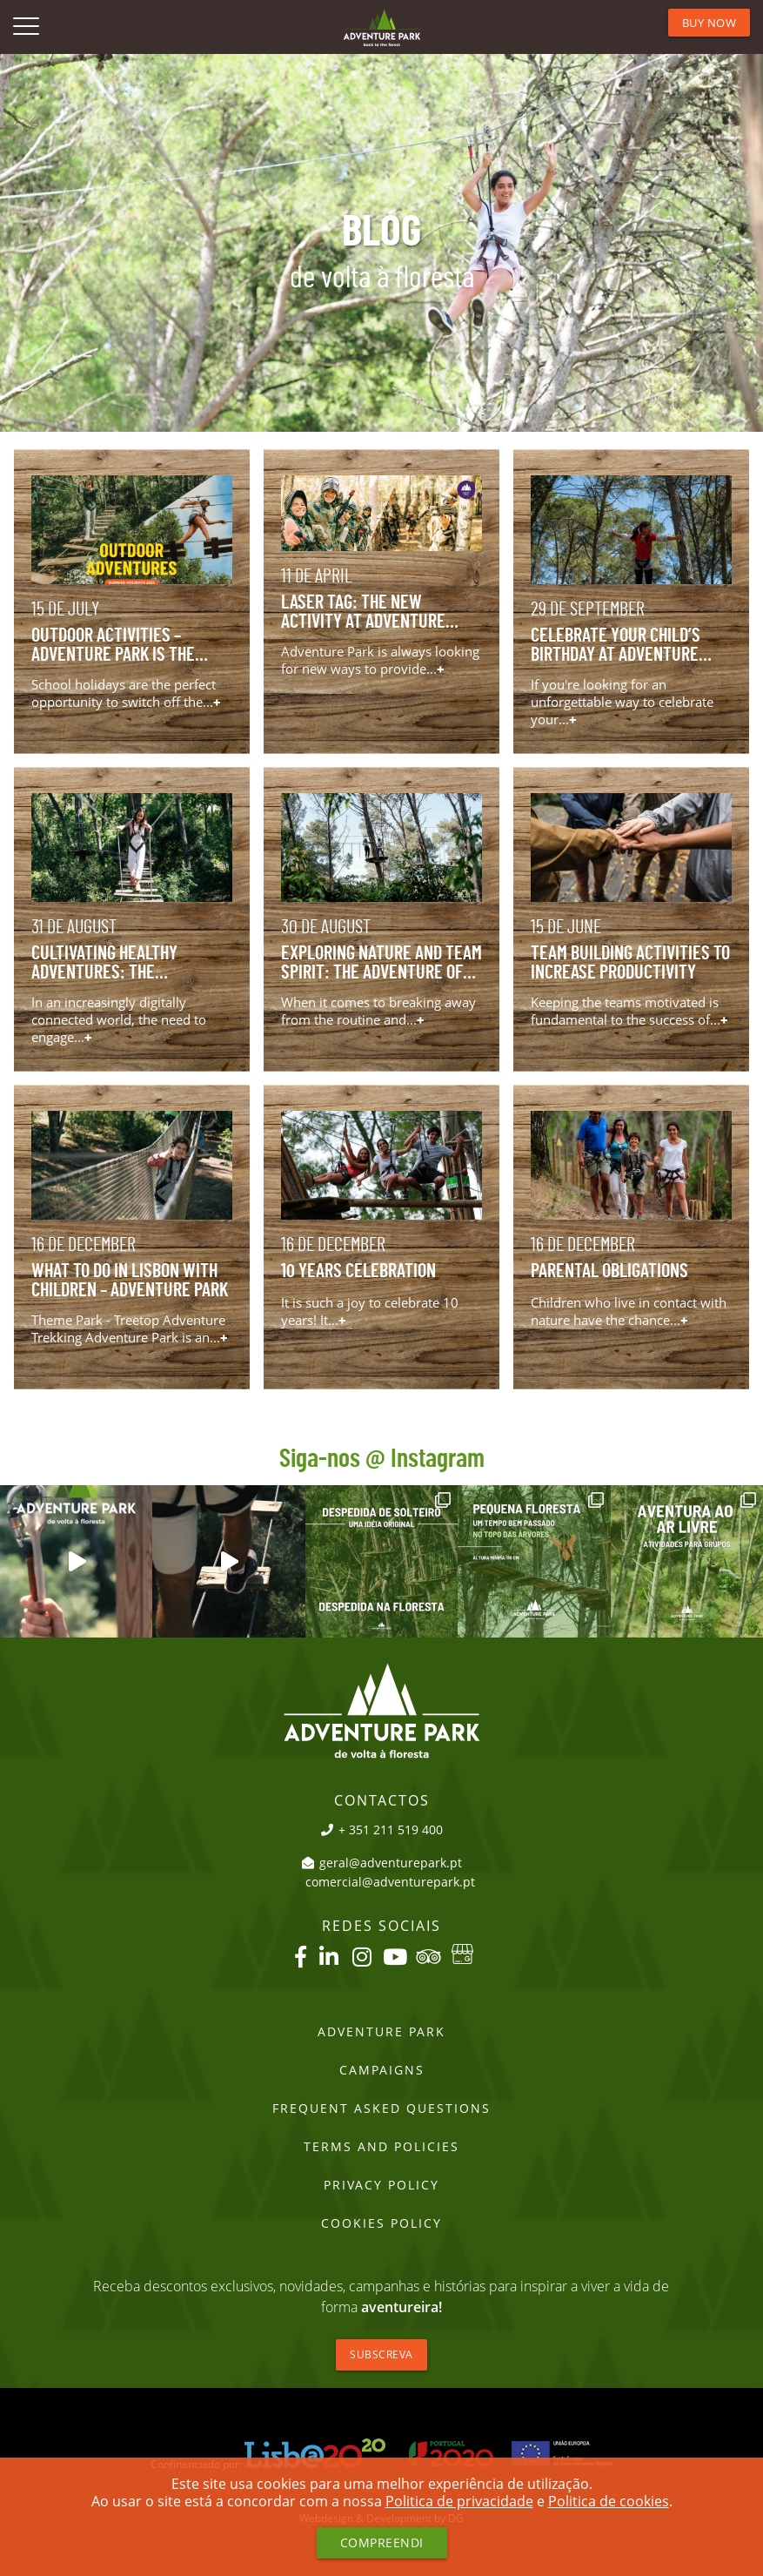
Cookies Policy (381, 2223)
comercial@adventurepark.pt (390, 1882)
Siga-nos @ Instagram (382, 1459)
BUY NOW (709, 22)
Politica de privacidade (459, 2501)
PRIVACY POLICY (381, 2185)
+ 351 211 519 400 (382, 1830)
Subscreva (381, 2354)
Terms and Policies (381, 2147)
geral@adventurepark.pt (382, 1863)
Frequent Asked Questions (381, 2108)
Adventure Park (381, 2032)
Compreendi (382, 2542)
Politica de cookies (608, 2501)
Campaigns (382, 2070)
